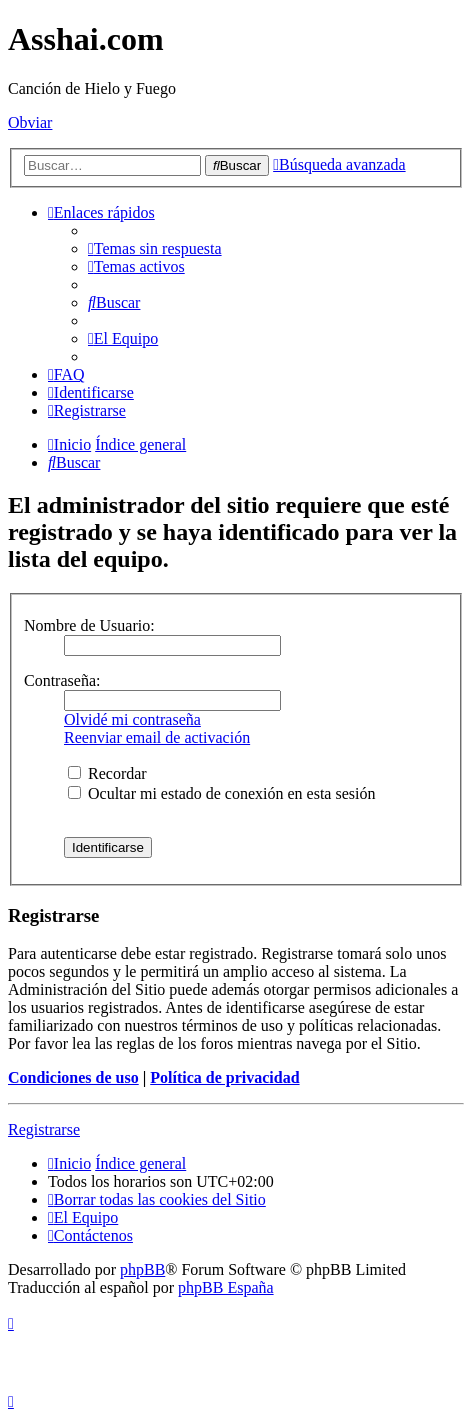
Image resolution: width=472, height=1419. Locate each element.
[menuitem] (155, 248)
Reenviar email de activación (157, 737)
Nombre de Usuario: (89, 625)
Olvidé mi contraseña (132, 719)
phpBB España (226, 1287)
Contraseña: (62, 680)
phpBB (142, 1269)
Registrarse (44, 1129)
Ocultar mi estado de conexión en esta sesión (221, 793)
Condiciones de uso (73, 1077)
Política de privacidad (224, 1077)
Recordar (107, 773)
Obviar (30, 122)
